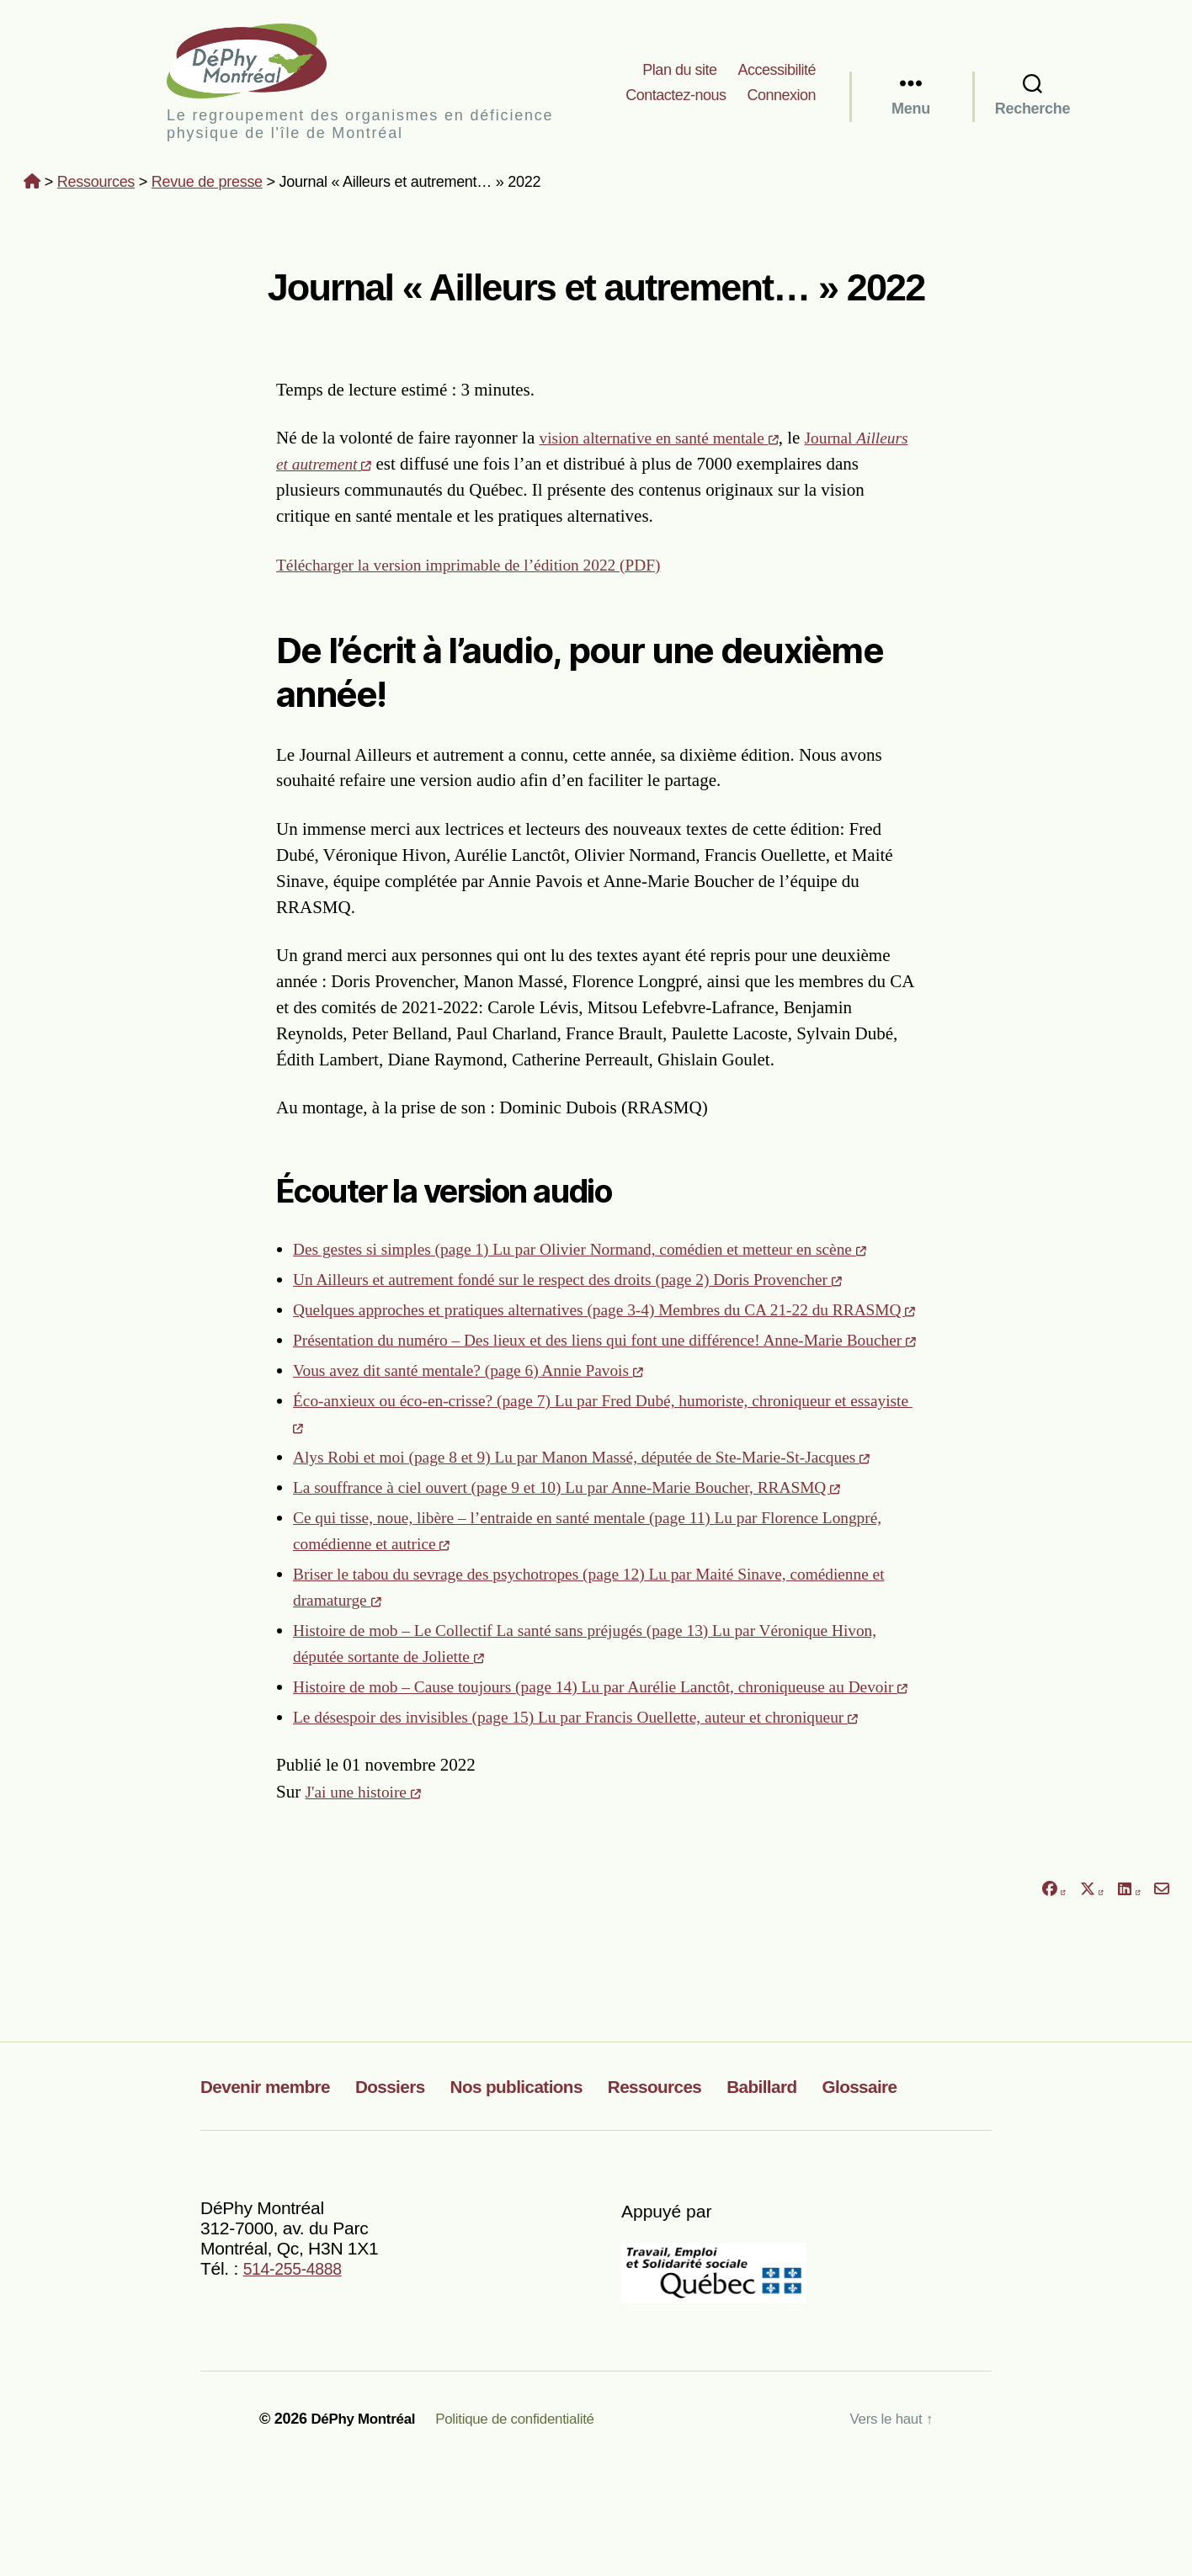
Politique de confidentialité (528, 2528)
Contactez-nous (675, 97)
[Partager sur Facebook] (1053, 2000)
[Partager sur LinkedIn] (1129, 2000)
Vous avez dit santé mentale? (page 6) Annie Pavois (483, 1428)
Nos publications (559, 2196)
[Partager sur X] (1092, 2000)
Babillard (836, 2196)
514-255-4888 (297, 2378)
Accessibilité (776, 72)
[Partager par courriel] (1162, 2000)
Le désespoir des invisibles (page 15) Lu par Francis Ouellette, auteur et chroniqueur (600, 1827)
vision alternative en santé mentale (670, 443)
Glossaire (945, 2196)
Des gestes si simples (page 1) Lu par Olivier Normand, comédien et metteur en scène (604, 1255)
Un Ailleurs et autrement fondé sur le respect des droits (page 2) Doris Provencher (591, 1285)
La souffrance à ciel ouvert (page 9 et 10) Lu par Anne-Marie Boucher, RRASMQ (590, 1571)
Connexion (781, 97)
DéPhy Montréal (267, 63)
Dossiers (416, 2196)
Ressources (96, 187)
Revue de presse (207, 187)
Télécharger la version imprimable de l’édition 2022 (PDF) (485, 570)
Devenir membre (275, 2196)
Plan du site (679, 72)
